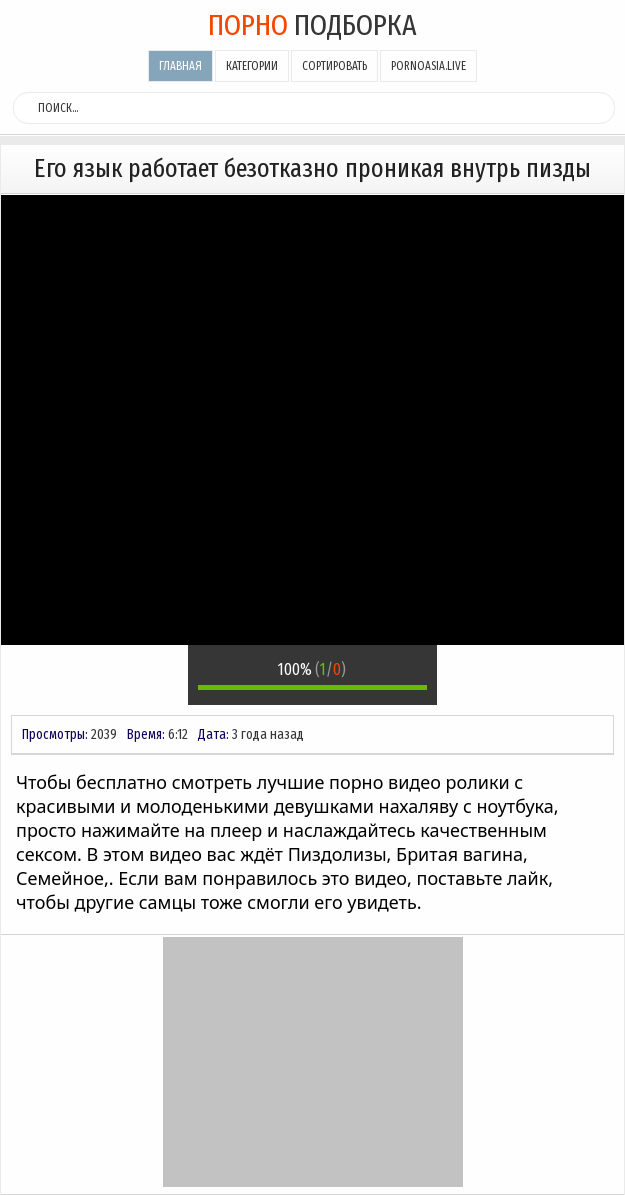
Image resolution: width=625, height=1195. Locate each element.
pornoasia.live (428, 66)
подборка (312, 25)
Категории (252, 66)
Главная (180, 66)
